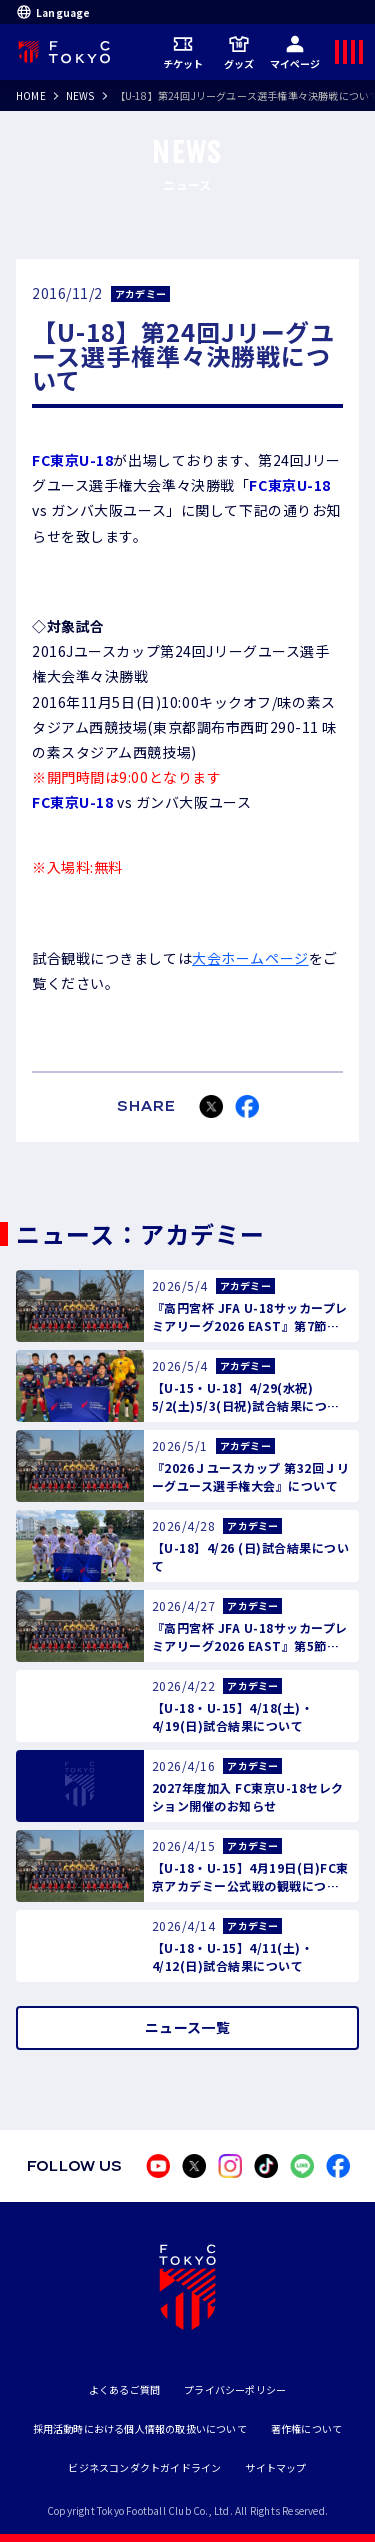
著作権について (306, 2428)
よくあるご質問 (124, 2389)
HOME (31, 95)
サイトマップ (275, 2467)
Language (53, 12)
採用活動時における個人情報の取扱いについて (140, 2428)
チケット (183, 52)
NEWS (80, 95)
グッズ (239, 52)
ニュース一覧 (187, 2027)
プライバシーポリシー (235, 2389)
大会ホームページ (250, 958)
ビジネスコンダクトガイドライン (144, 2467)
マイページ (295, 52)
